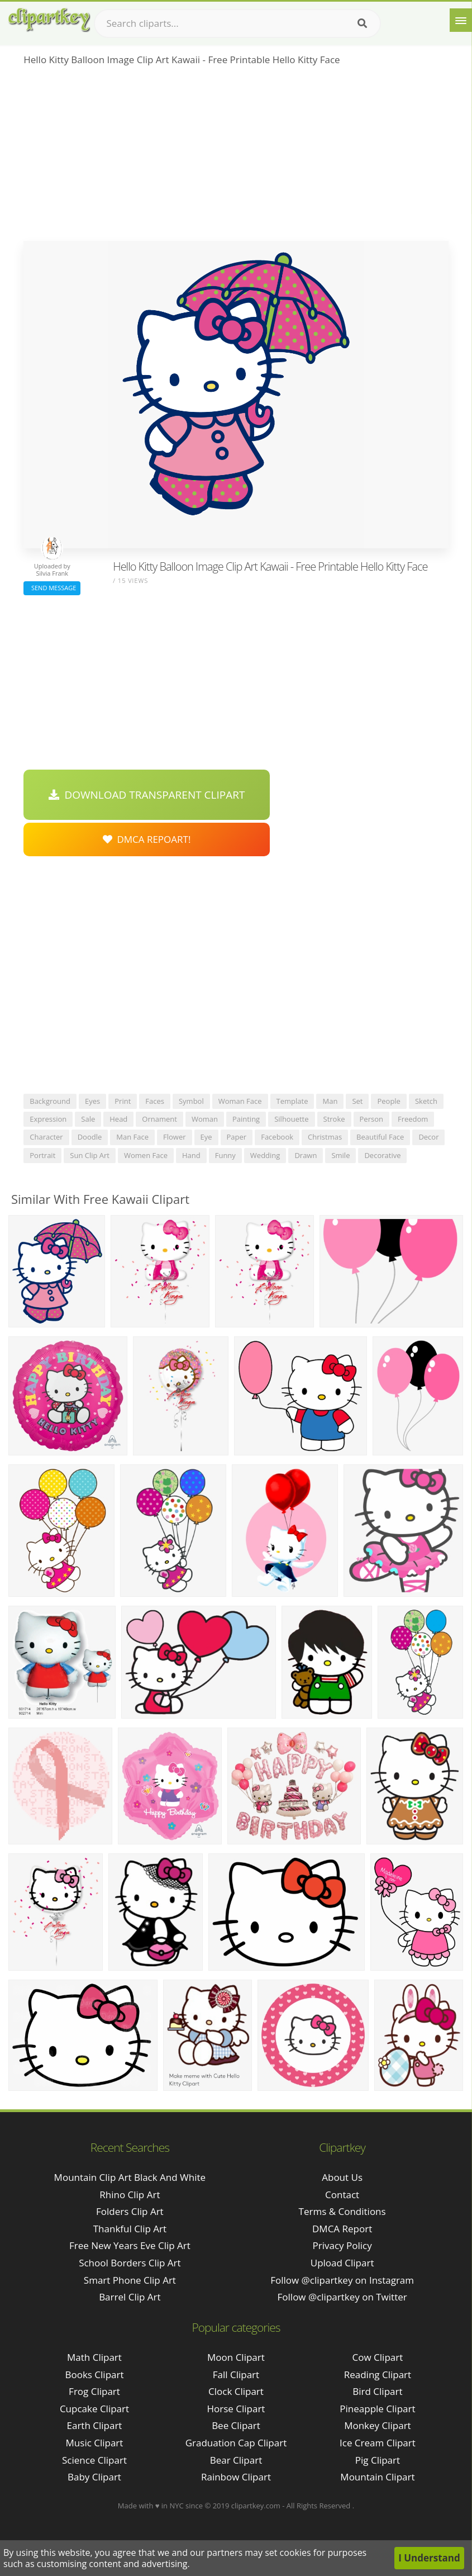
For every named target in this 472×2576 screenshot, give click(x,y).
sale (88, 1119)
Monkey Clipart (377, 2425)
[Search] (362, 23)
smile (340, 1155)
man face (132, 1137)
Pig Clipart (377, 2460)
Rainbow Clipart (236, 2476)
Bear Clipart (236, 2460)
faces (154, 1101)
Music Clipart (94, 2442)
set (357, 1101)
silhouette (291, 1119)
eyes (92, 1101)
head (118, 1119)
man (329, 1101)
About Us (342, 2177)
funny (225, 1155)
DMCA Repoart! (147, 839)
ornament (159, 1119)
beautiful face (380, 1137)
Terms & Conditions (342, 2211)
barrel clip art (129, 2296)
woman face (240, 1101)
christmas (325, 1137)
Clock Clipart (236, 2391)
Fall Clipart (236, 2374)
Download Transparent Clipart (147, 794)
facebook (277, 1137)
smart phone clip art (130, 2280)
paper (237, 1137)
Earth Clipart (94, 2425)
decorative (382, 1155)
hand (191, 1155)
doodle (90, 1137)
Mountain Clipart (377, 2476)
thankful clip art (129, 2228)
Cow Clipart (377, 2357)
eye (206, 1137)
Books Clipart (94, 2374)
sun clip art (89, 1155)
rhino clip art (129, 2194)
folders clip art (130, 2211)
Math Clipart (94, 2357)
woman (205, 1119)
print (123, 1101)
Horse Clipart (236, 2408)
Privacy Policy (342, 2245)
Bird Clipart (377, 2391)
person (371, 1119)
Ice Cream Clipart (378, 2442)
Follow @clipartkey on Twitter (342, 2296)
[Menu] (461, 20)
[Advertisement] (236, 157)
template (292, 1101)
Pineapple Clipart (377, 2408)
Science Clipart (94, 2460)
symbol (191, 1101)
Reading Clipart (377, 2374)
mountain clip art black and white (130, 2177)
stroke (334, 1119)
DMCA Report (342, 2228)
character (46, 1137)
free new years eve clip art (129, 2245)
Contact (342, 2194)
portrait (42, 1155)
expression (48, 1119)
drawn (305, 1155)
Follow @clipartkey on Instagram (342, 2280)
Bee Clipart (236, 2425)
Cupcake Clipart (94, 2408)
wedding (265, 1155)
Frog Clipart (94, 2391)
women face (146, 1155)
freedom (413, 1119)
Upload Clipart (342, 2262)
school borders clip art (129, 2262)
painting (246, 1119)
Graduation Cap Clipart (236, 2442)
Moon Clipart (236, 2357)
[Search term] (237, 23)
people (388, 1101)
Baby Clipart (94, 2476)
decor (428, 1137)
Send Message (52, 587)
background (50, 1101)
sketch (426, 1101)
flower (174, 1137)
